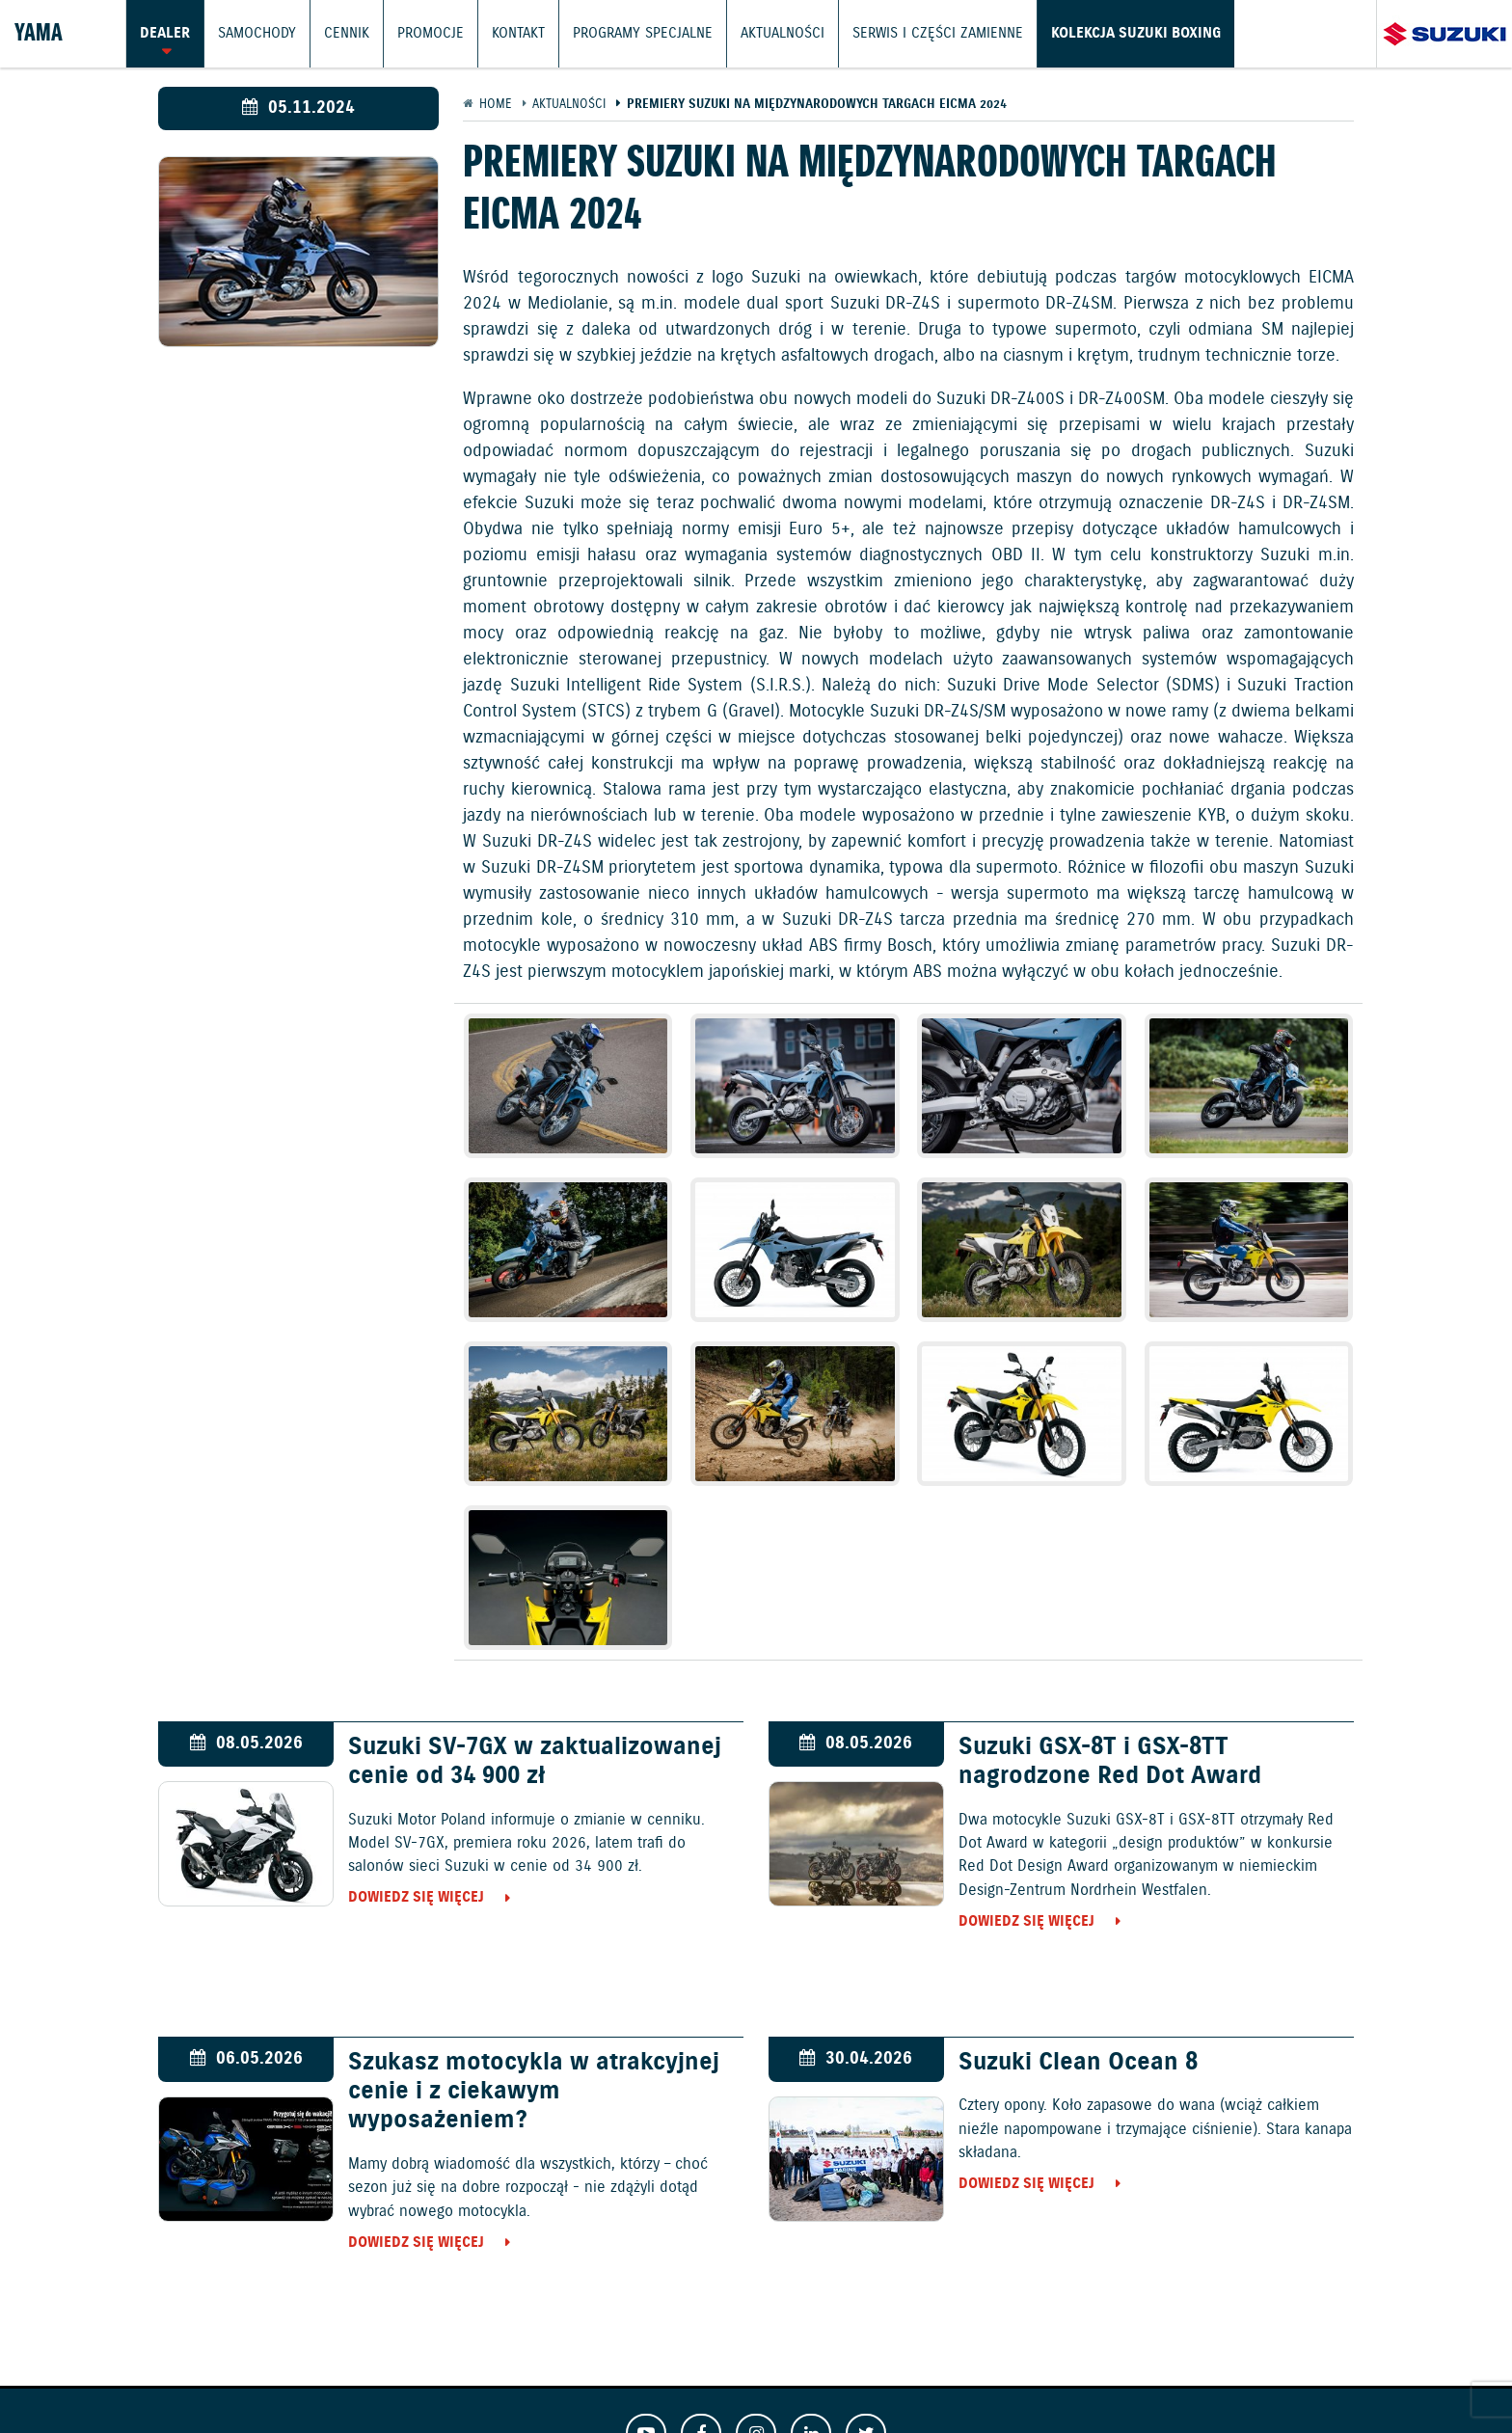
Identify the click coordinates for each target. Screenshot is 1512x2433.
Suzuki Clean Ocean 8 (1078, 2062)
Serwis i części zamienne (937, 33)
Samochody (257, 33)
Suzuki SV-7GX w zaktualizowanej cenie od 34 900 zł (534, 1762)
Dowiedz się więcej (416, 1897)
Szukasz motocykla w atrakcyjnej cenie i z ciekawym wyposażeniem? (533, 2091)
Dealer (165, 33)
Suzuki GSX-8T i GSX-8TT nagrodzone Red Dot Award (1109, 1762)
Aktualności (782, 33)
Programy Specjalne (643, 33)
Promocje (430, 33)
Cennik (346, 33)
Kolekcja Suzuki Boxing (1136, 33)
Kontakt (518, 33)
